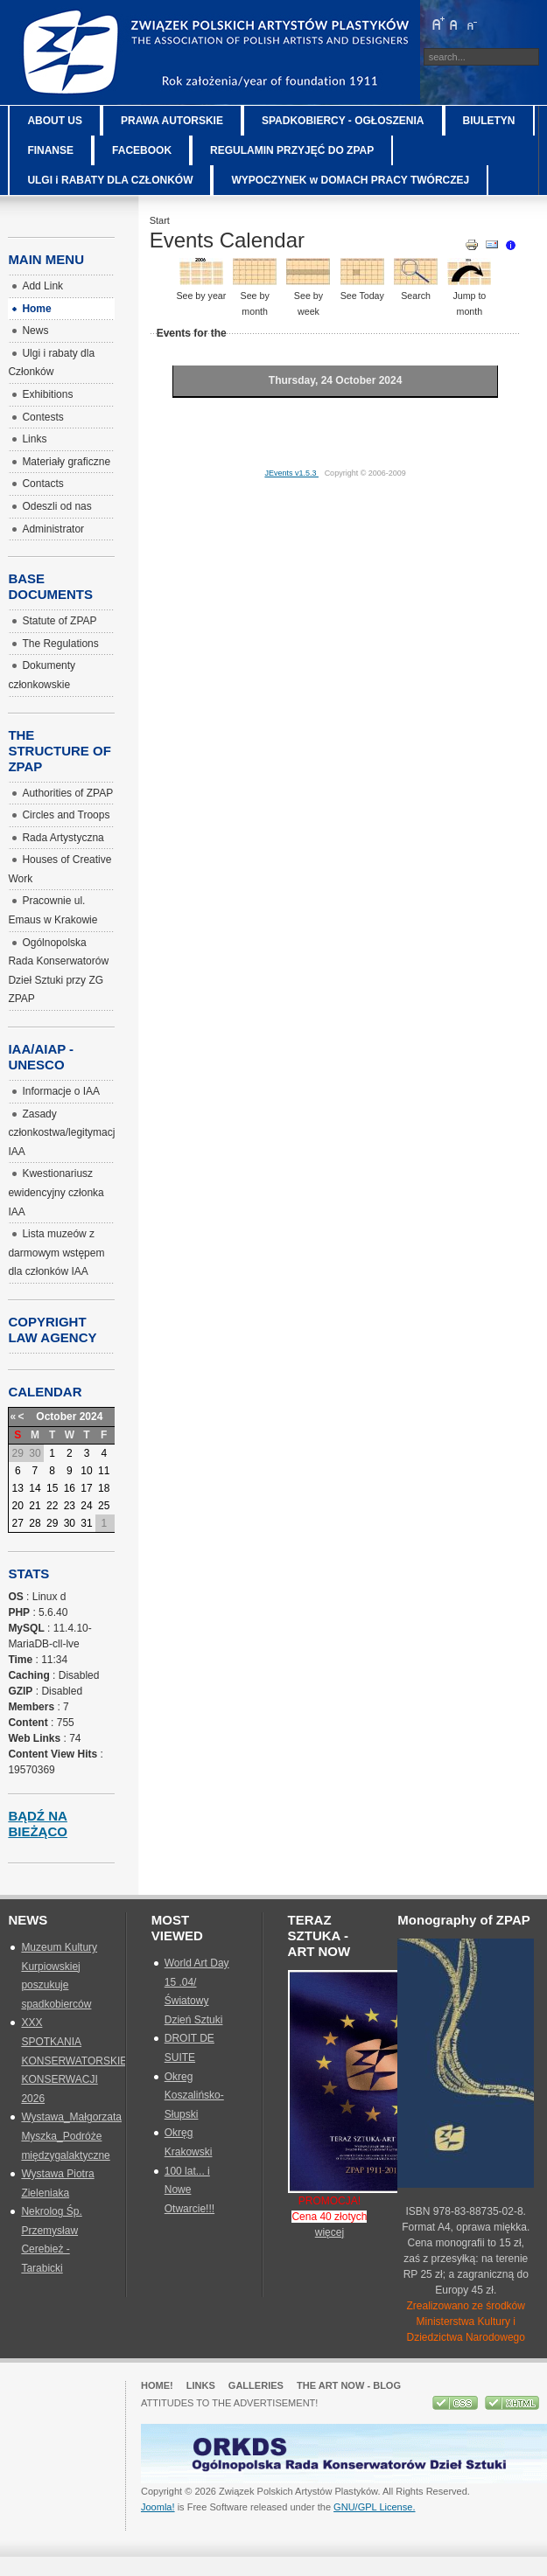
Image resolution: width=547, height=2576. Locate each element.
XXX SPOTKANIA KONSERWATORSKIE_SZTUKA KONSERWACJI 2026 (97, 2060)
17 (86, 1488)
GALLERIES (256, 2385)
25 (103, 1506)
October (56, 1416)
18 (103, 1488)
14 (34, 1488)
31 (86, 1523)
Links (200, 2385)
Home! (157, 2385)
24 (86, 1506)
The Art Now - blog (349, 2385)
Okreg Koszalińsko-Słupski (194, 2095)
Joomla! (158, 2507)
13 (18, 1488)
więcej (329, 2232)
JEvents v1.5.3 (291, 473)
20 (18, 1506)
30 (69, 1523)
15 (52, 1488)
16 (69, 1488)
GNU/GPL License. (374, 2507)
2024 (91, 1416)
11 (103, 1471)
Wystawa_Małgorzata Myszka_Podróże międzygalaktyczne (71, 2136)
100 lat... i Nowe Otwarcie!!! (189, 2190)
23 (69, 1506)
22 (52, 1506)
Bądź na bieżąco (37, 1823)
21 (34, 1506)
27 (18, 1523)
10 (86, 1471)
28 (34, 1523)
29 (52, 1523)
